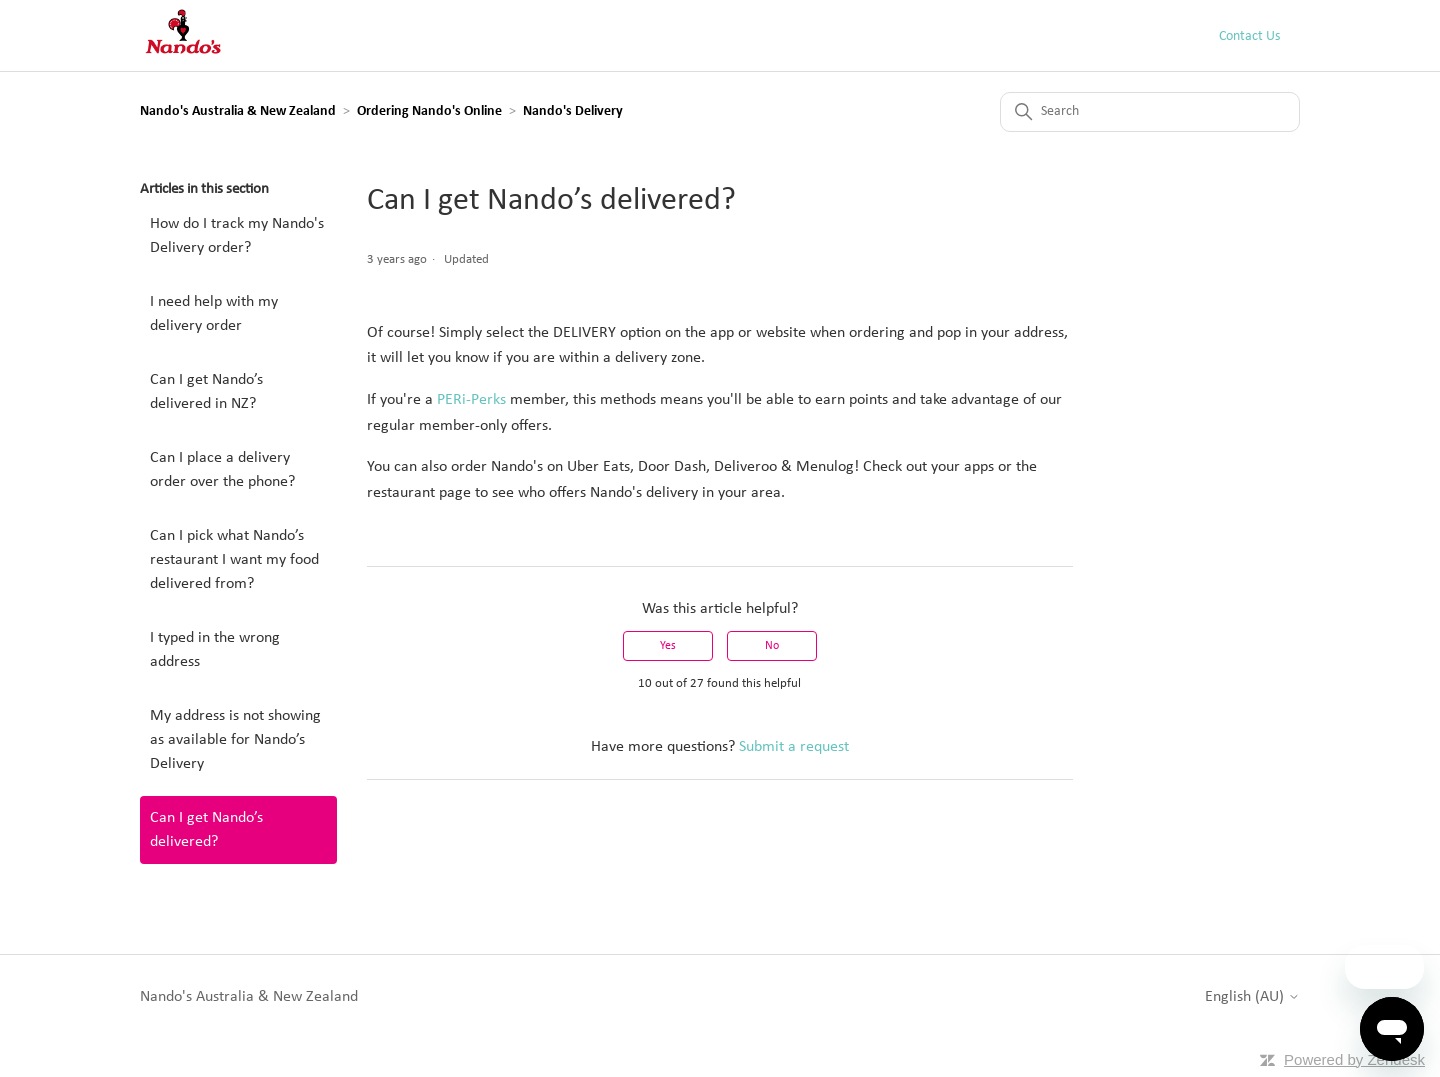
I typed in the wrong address (215, 650)
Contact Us (1249, 36)
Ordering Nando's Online (429, 111)
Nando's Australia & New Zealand (238, 111)
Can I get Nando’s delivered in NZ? (206, 392)
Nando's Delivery (573, 111)
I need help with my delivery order (214, 314)
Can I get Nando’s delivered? (206, 830)
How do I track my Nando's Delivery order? (237, 236)
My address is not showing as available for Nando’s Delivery (235, 740)
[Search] (1150, 112)
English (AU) (1252, 997)
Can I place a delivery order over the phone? (222, 470)
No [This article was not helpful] (772, 646)
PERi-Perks (471, 400)
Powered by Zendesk (1354, 1059)
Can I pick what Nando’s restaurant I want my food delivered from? (234, 560)
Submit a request (794, 747)
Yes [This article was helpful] (668, 646)
